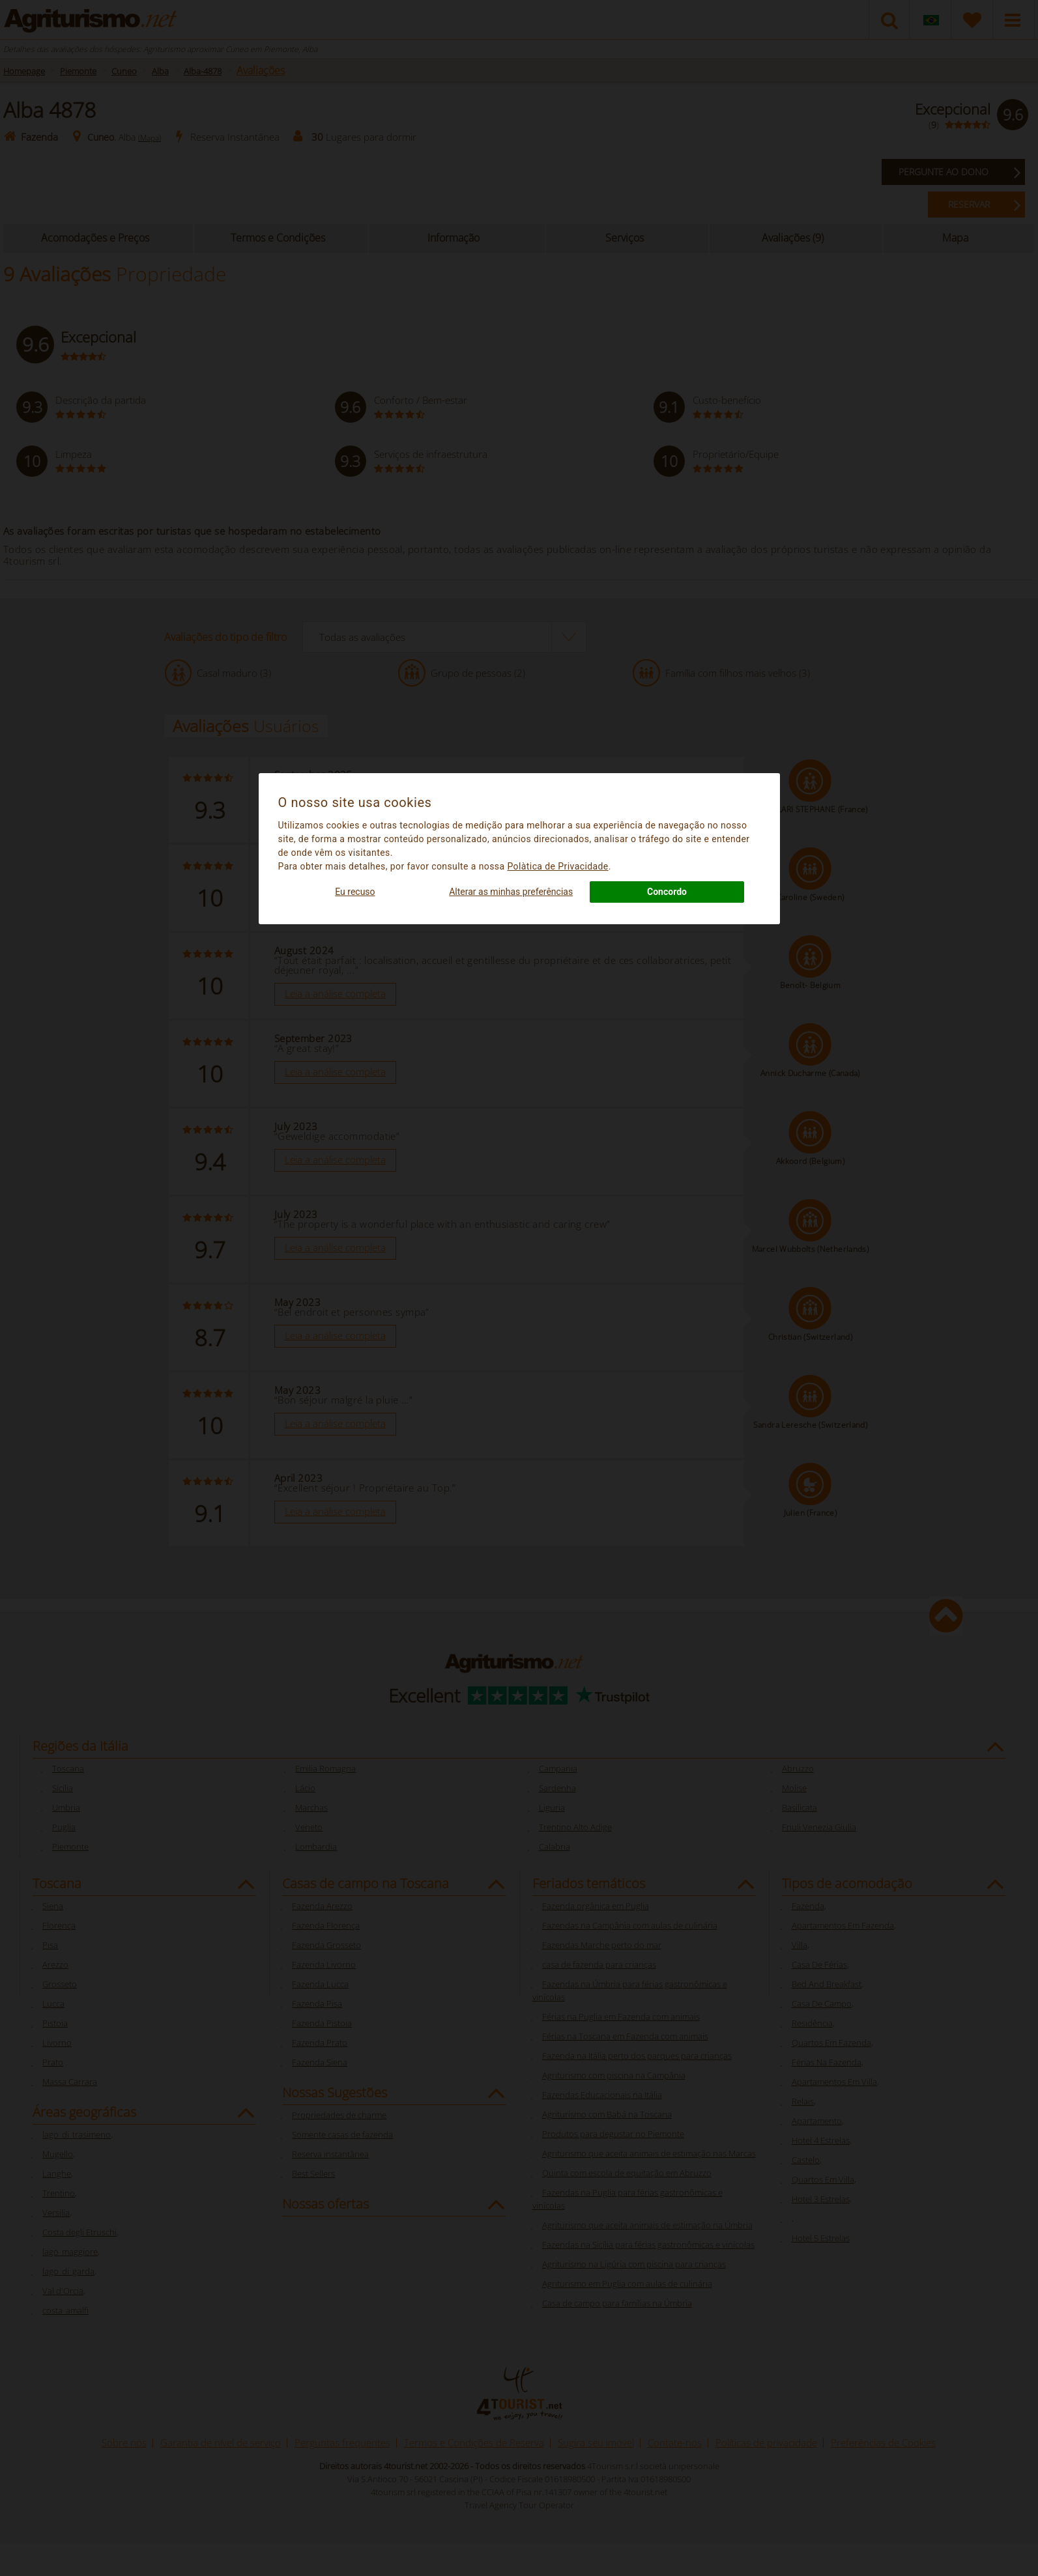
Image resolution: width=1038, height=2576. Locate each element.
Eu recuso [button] (355, 891)
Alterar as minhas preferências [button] (511, 891)
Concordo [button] (667, 891)
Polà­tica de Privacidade (557, 866)
